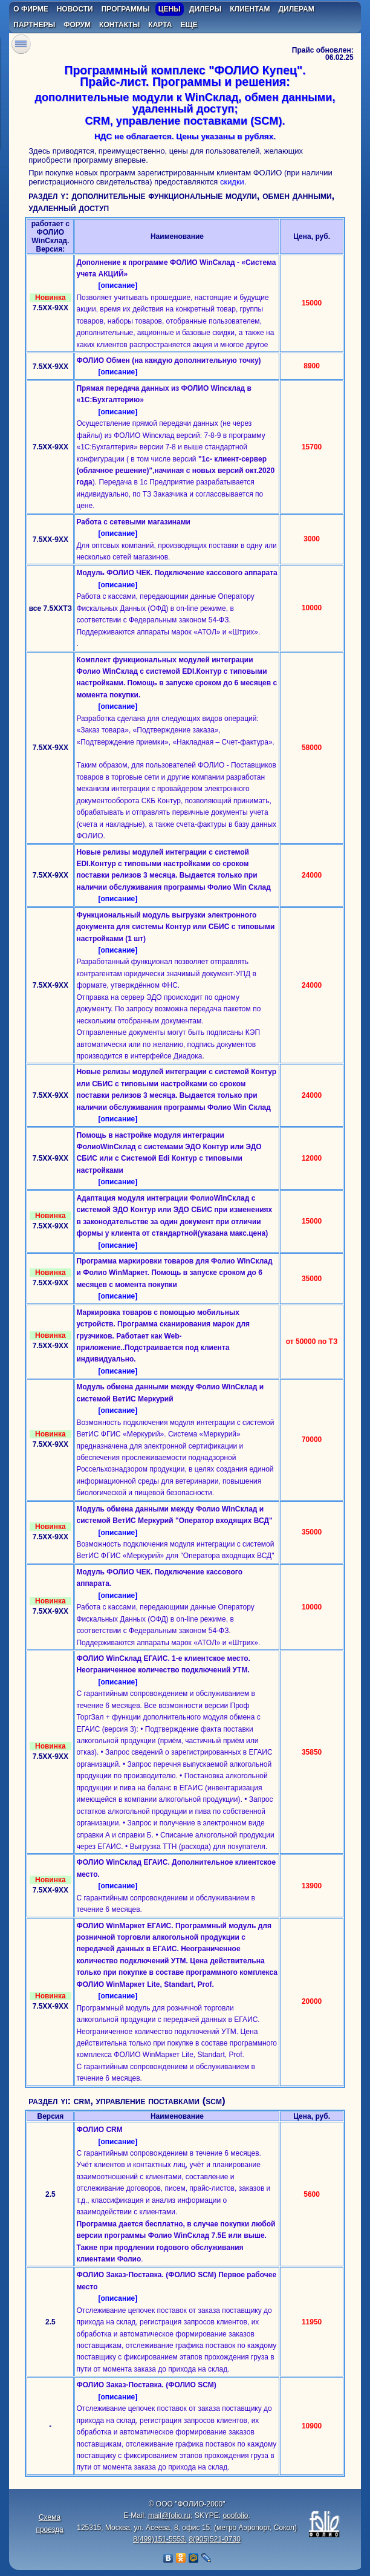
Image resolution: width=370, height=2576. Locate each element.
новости (75, 9)
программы (126, 9)
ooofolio (235, 2515)
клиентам (250, 9)
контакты (119, 25)
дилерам (296, 9)
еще (188, 25)
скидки (232, 181)
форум (77, 25)
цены (169, 9)
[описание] (117, 285)
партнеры (34, 25)
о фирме (30, 9)
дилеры (205, 9)
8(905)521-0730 (214, 2539)
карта (160, 25)
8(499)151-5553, (160, 2539)
